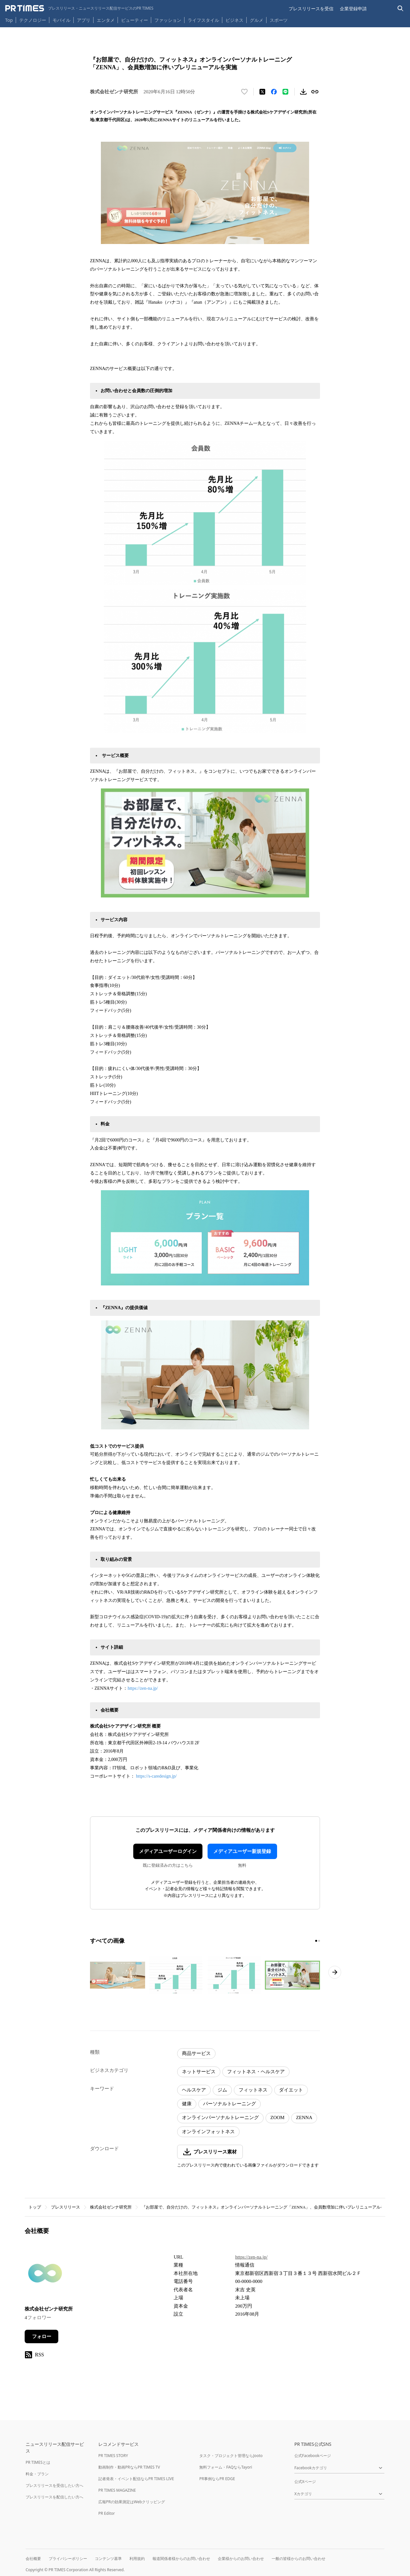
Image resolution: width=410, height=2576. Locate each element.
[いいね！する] (244, 92)
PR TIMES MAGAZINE (117, 2490)
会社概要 (33, 2558)
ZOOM (277, 2117)
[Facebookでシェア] (274, 92)
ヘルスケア (194, 2089)
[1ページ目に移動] (316, 1941)
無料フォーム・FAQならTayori (225, 2467)
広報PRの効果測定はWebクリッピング (131, 2501)
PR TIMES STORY (113, 2455)
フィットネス (253, 2089)
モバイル (61, 20)
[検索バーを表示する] (400, 8)
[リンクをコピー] (315, 92)
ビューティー (134, 20)
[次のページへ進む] (334, 1972)
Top (9, 20)
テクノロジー (32, 20)
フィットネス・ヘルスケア (256, 2071)
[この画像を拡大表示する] (117, 1975)
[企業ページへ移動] (45, 2275)
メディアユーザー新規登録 (242, 1851)
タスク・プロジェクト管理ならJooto (230, 2455)
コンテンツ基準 (108, 2558)
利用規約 (137, 2558)
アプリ (83, 20)
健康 (187, 2103)
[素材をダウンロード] (303, 92)
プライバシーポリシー (68, 2558)
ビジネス (234, 20)
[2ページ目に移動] (319, 1941)
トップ (35, 2207)
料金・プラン (37, 2474)
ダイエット (291, 2089)
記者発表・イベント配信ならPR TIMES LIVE (136, 2478)
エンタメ (106, 20)
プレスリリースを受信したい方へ (54, 2485)
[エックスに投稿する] (262, 92)
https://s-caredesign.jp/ (156, 1776)
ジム (222, 2089)
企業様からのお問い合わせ (241, 2558)
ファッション (167, 20)
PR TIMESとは (38, 2462)
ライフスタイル (203, 20)
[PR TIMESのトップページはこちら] (79, 8)
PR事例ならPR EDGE (217, 2478)
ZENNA (304, 2117)
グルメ (256, 20)
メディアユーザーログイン (168, 1851)
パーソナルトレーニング (229, 2103)
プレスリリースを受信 (311, 8)
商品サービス (196, 2053)
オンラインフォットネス (208, 2131)
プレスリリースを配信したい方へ (54, 2497)
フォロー (41, 2336)
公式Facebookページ (312, 2455)
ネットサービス (199, 2071)
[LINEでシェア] (285, 92)
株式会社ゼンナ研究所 (111, 2207)
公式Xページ (305, 2481)
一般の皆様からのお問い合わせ (298, 2558)
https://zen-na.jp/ (142, 1688)
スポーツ (279, 20)
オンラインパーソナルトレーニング (220, 2117)
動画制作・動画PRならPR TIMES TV (129, 2467)
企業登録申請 (353, 8)
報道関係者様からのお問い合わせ (181, 2558)
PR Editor (106, 2513)
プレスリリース (65, 2207)
